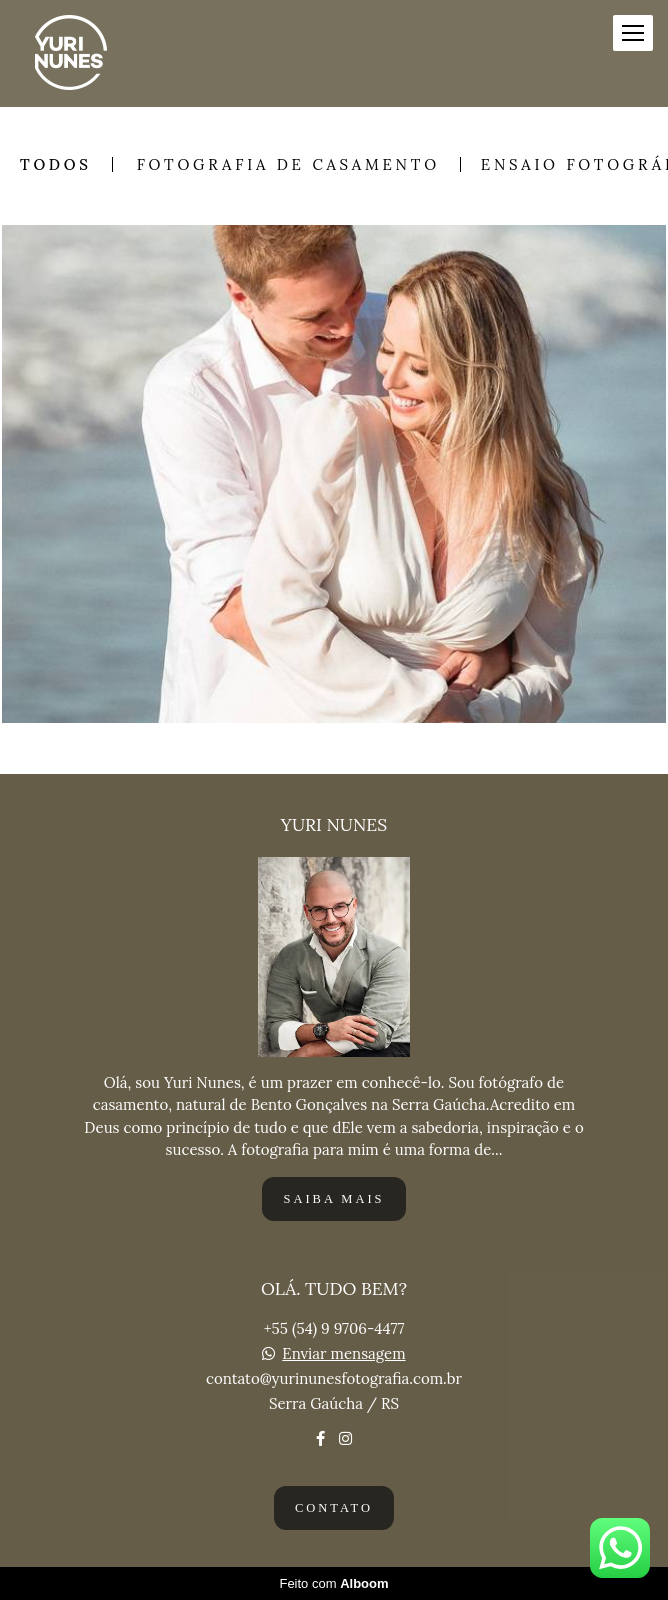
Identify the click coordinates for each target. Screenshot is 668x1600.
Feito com (333, 1583)
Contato (334, 1508)
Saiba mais (333, 1199)
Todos (56, 164)
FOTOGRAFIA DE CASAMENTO (288, 164)
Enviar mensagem (343, 1353)
